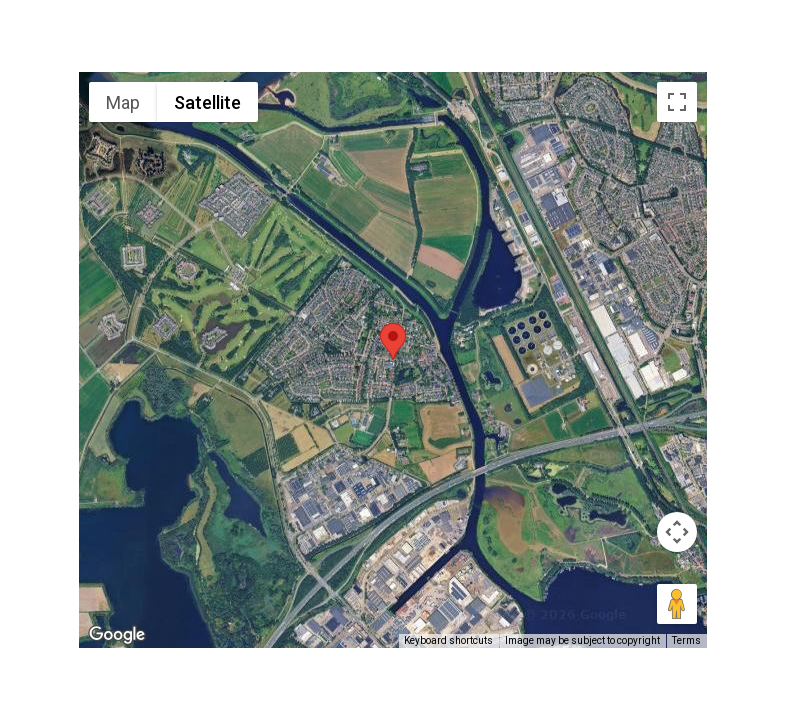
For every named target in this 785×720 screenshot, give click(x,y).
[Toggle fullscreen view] (677, 102)
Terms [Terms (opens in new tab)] (686, 640)
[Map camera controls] (677, 532)
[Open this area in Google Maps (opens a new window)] (117, 635)
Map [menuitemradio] (123, 102)
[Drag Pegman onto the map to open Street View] (677, 604)
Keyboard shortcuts (448, 640)
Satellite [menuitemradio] (207, 102)
